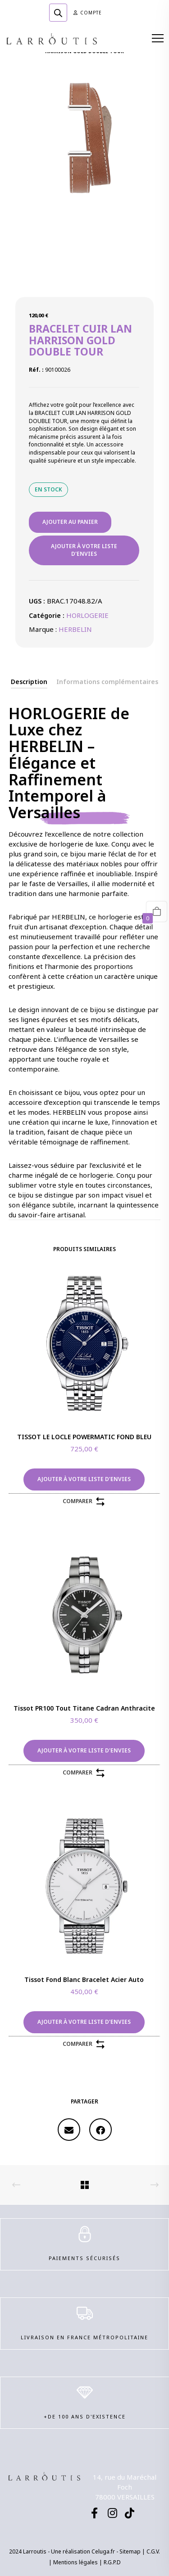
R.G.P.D (112, 2562)
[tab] (29, 682)
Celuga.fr (103, 2551)
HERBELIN (75, 629)
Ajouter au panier (70, 522)
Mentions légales (75, 2562)
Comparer (84, 1501)
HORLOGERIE (87, 615)
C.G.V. (153, 2551)
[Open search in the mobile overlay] (58, 13)
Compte (87, 12)
